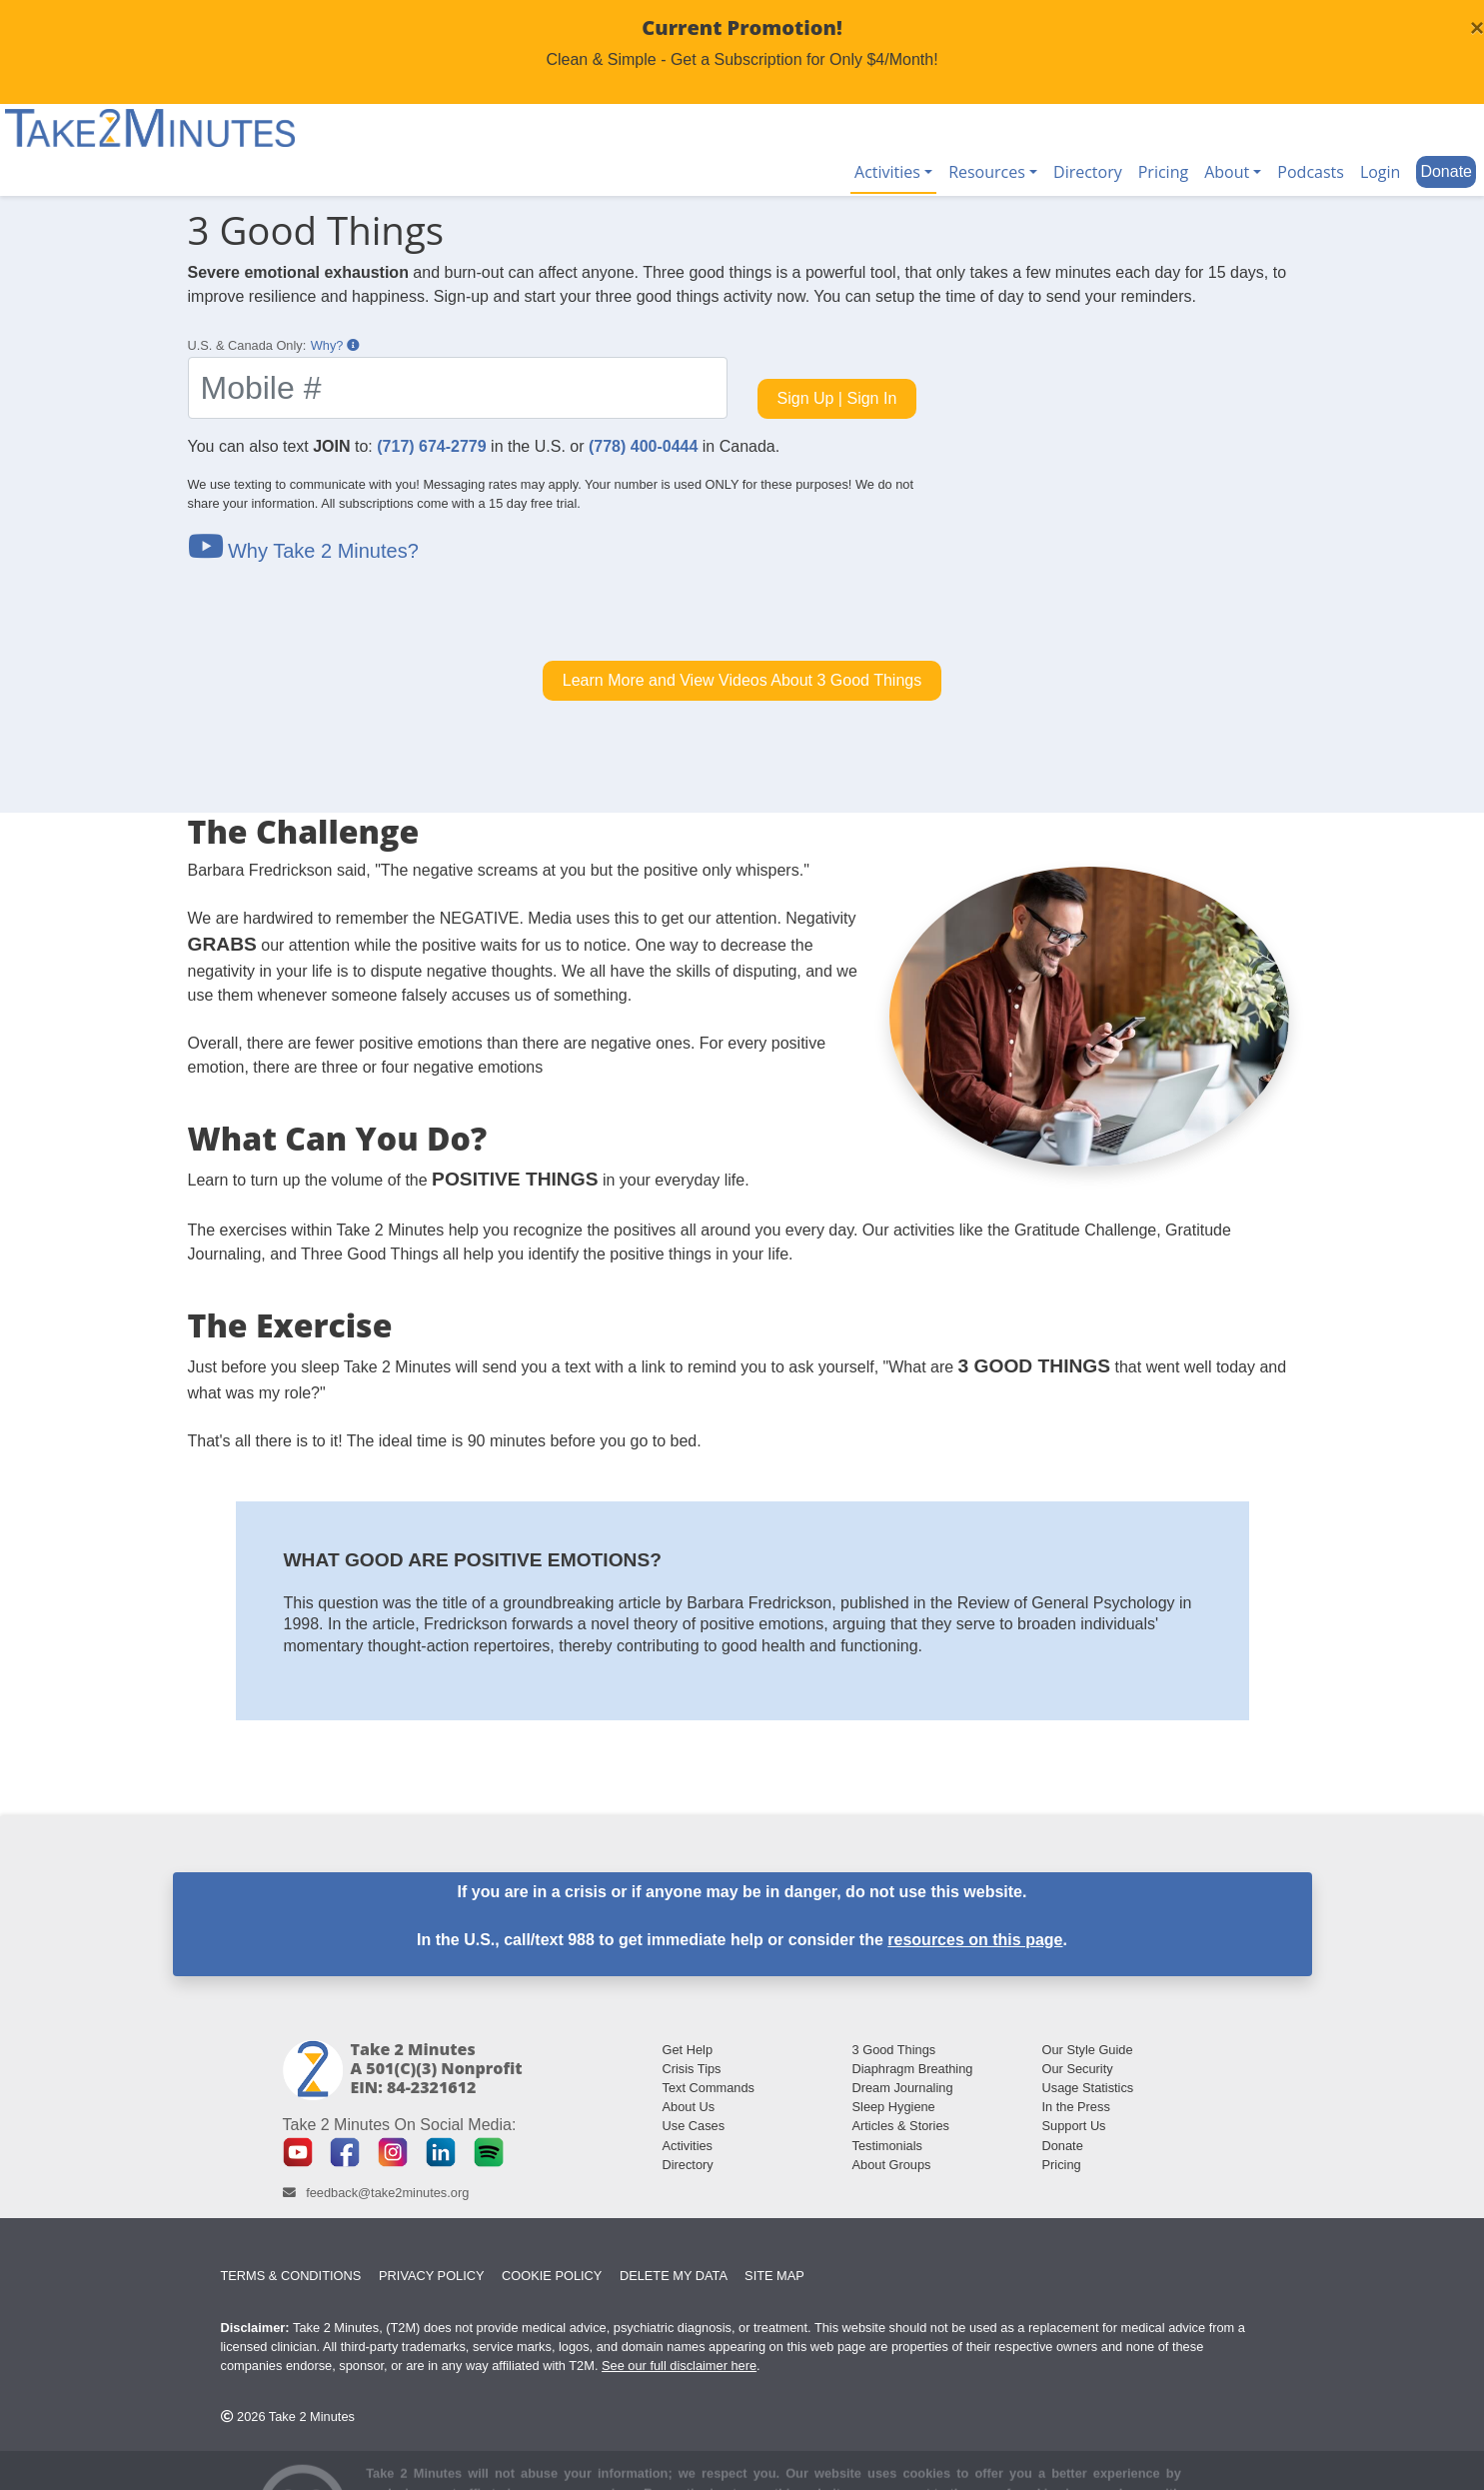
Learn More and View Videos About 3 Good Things (742, 680)
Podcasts (1310, 172)
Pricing (1163, 172)
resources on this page (974, 1939)
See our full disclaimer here (679, 2365)
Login (1380, 172)
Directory (1087, 172)
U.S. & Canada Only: (247, 345)
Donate (1446, 171)
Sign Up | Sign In (837, 398)
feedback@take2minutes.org (387, 2192)
